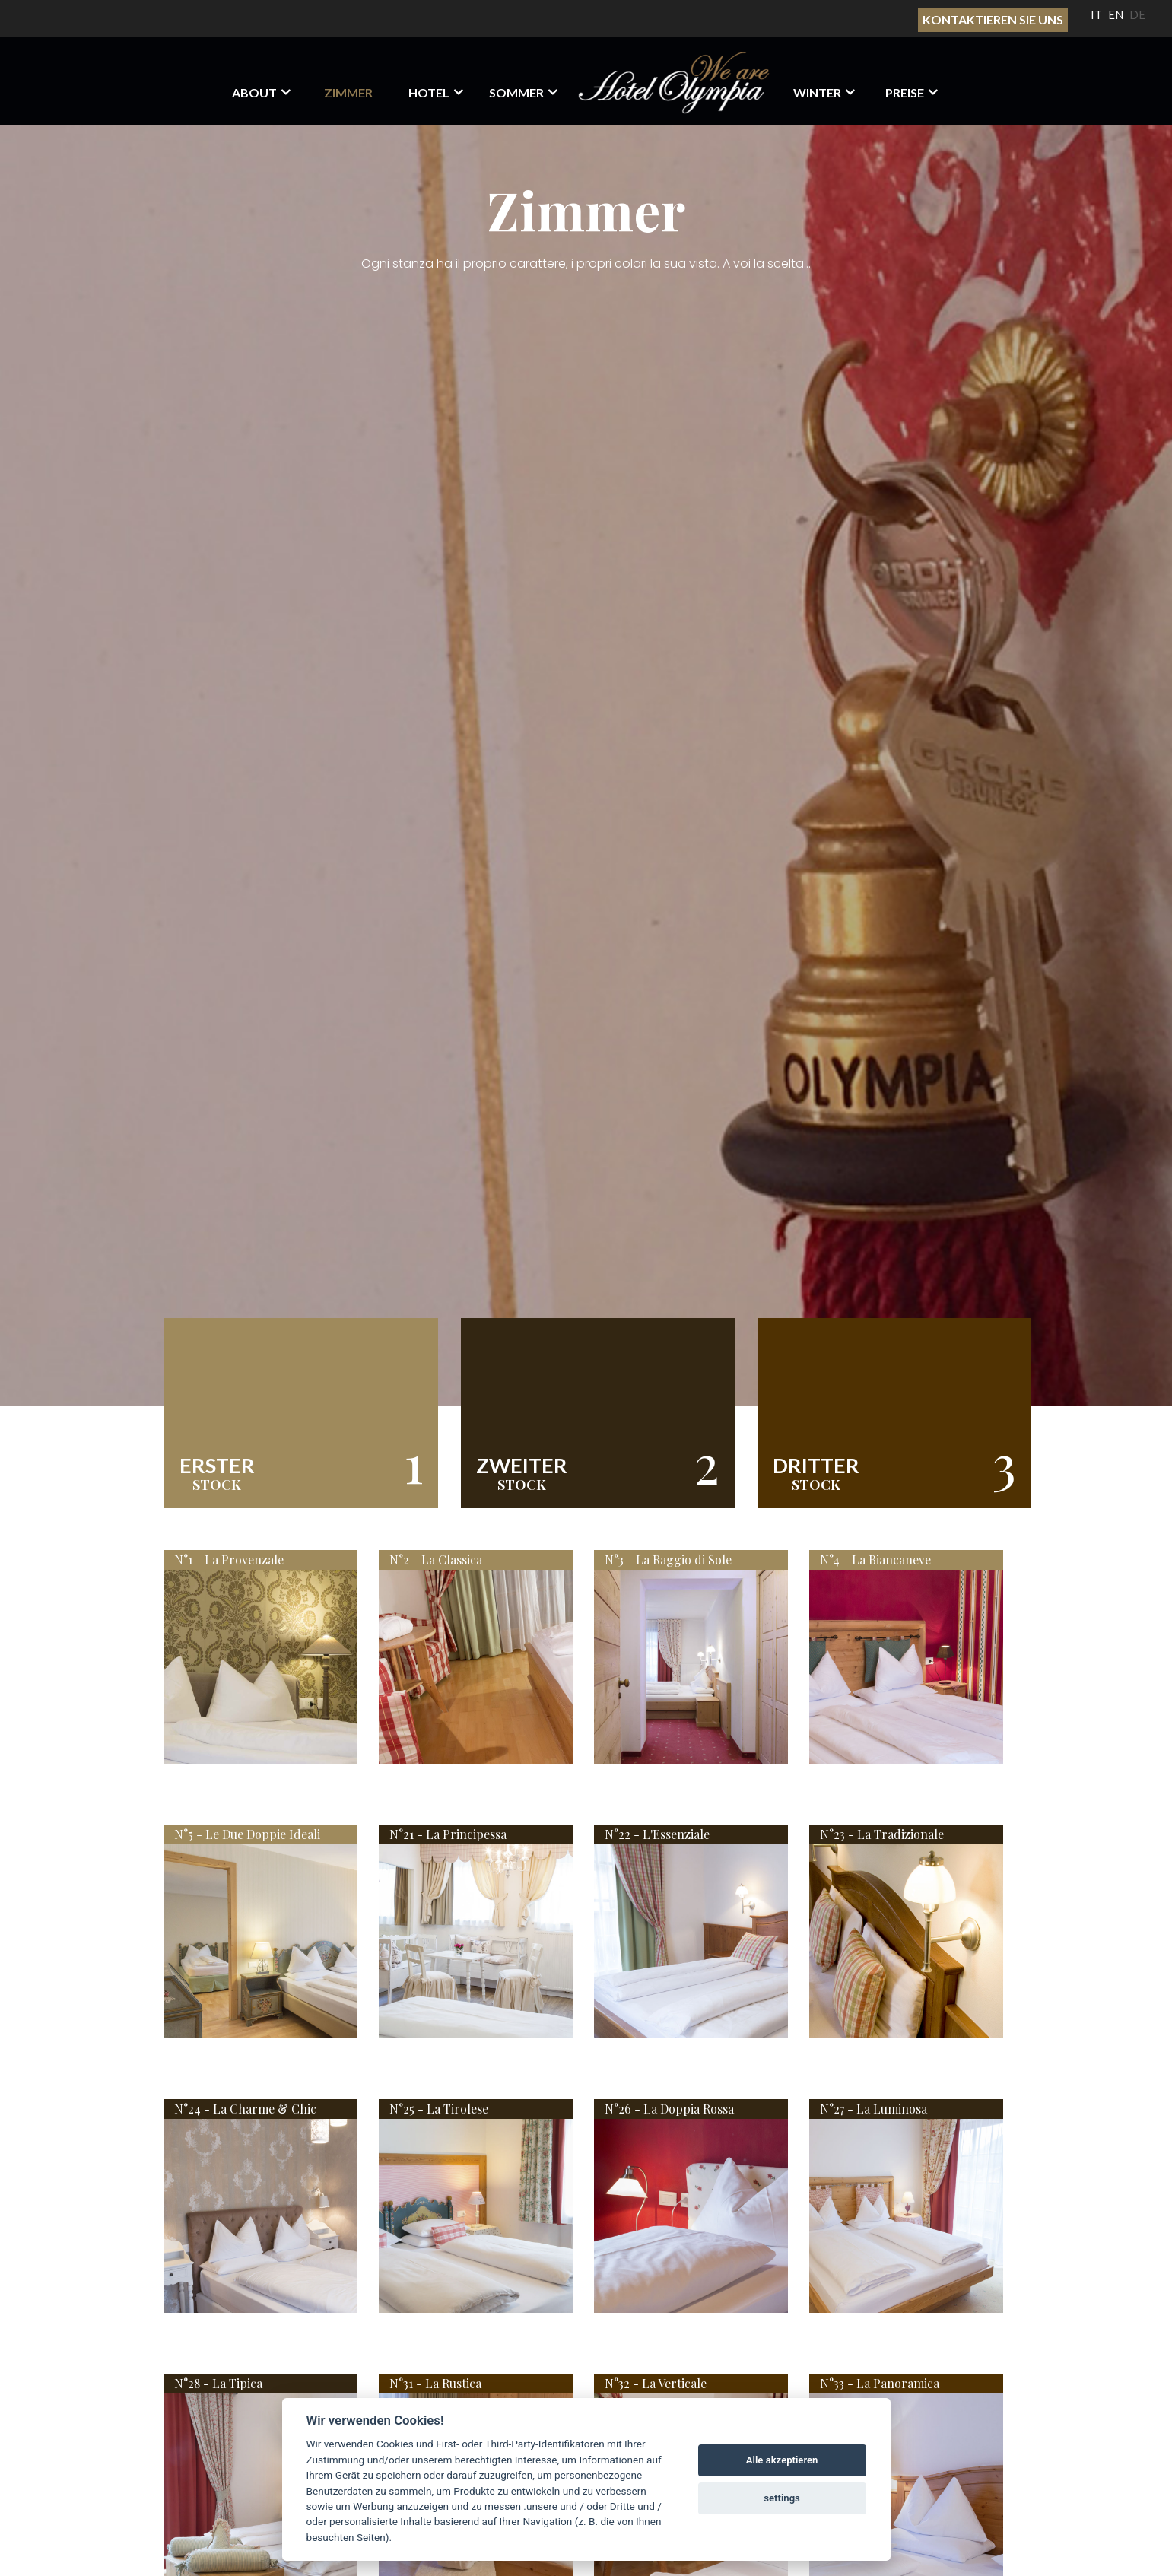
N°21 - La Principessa (448, 1834)
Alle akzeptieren (782, 2460)
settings (782, 2498)
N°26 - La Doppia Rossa (669, 2109)
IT (1096, 14)
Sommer (516, 92)
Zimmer (348, 92)
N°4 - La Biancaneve (875, 1560)
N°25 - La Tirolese (438, 2109)
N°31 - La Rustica (435, 2383)
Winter (817, 92)
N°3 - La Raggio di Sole (668, 1560)
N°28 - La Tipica (218, 2383)
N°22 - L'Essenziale (657, 1834)
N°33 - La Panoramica (879, 2383)
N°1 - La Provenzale (229, 1560)
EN (1115, 14)
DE (1137, 14)
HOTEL (428, 92)
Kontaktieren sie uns (993, 19)
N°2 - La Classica (435, 1560)
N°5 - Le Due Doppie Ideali (247, 1834)
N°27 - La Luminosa (873, 2109)
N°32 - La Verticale (656, 2383)
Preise (904, 92)
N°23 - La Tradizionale (882, 1834)
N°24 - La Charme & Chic (245, 2109)
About (254, 92)
